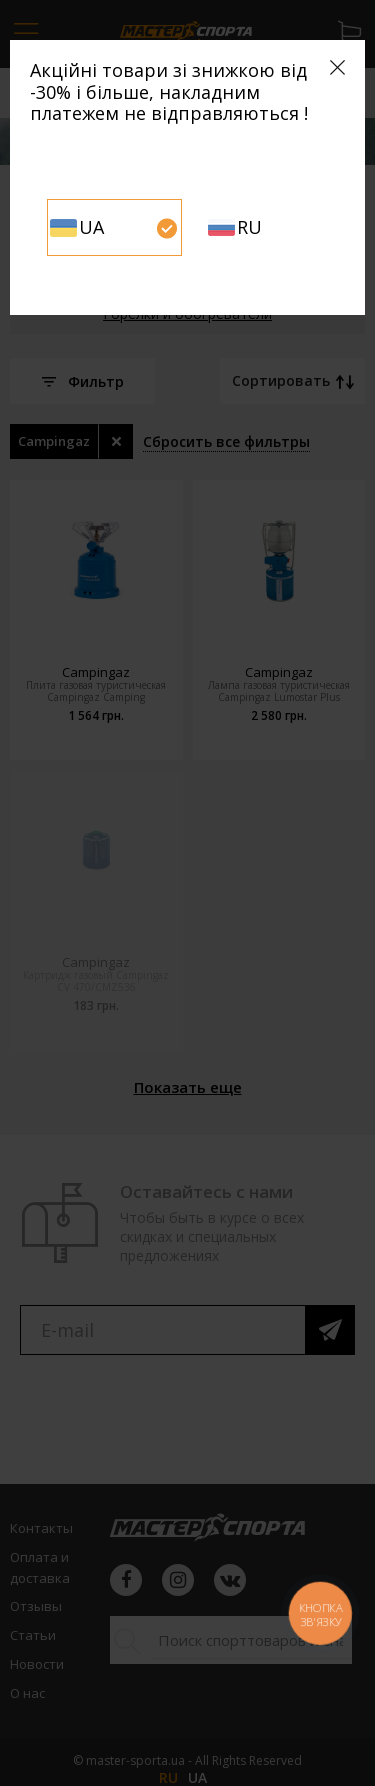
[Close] (337, 67)
